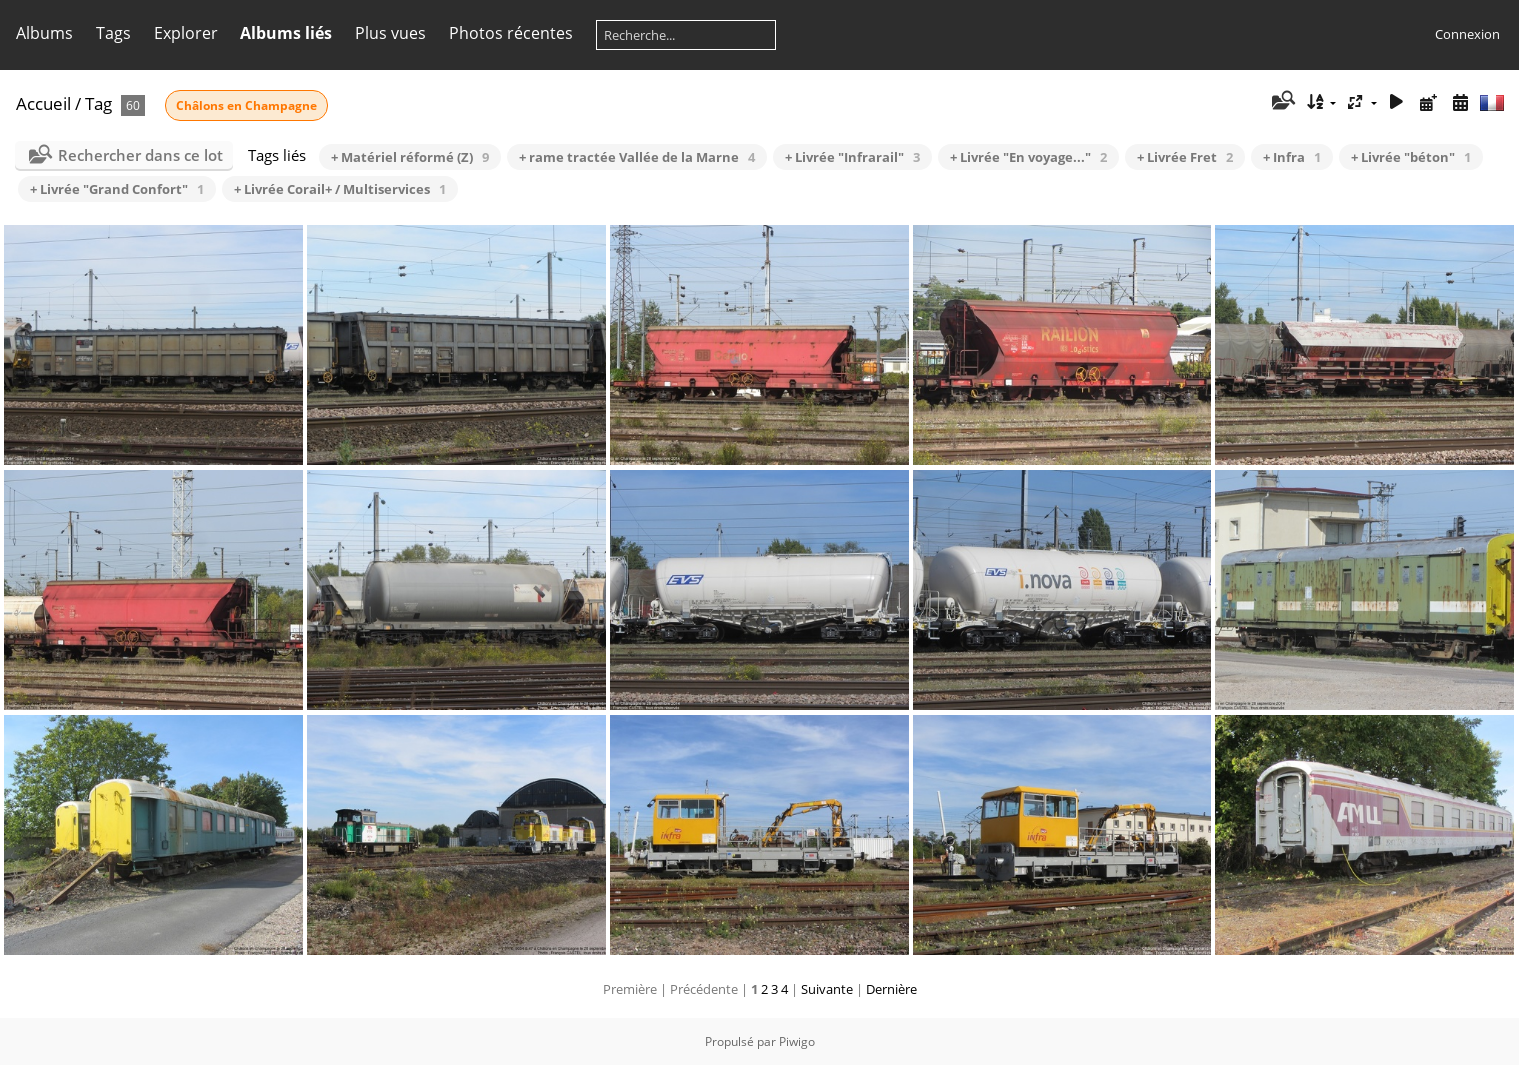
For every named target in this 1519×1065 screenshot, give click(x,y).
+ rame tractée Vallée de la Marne (637, 157)
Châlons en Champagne (246, 105)
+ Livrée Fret (1185, 157)
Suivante (827, 989)
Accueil (43, 103)
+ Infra (1292, 157)
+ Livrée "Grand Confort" (117, 189)
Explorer (186, 33)
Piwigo (797, 1041)
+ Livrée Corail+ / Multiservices (340, 189)
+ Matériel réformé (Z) (410, 157)
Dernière (891, 989)
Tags (113, 33)
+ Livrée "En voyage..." (1028, 157)
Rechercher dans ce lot (140, 155)
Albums (44, 33)
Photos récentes (511, 33)
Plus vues (390, 33)
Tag (98, 103)
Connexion (1467, 34)
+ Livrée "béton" (1411, 157)
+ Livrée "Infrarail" (852, 157)
